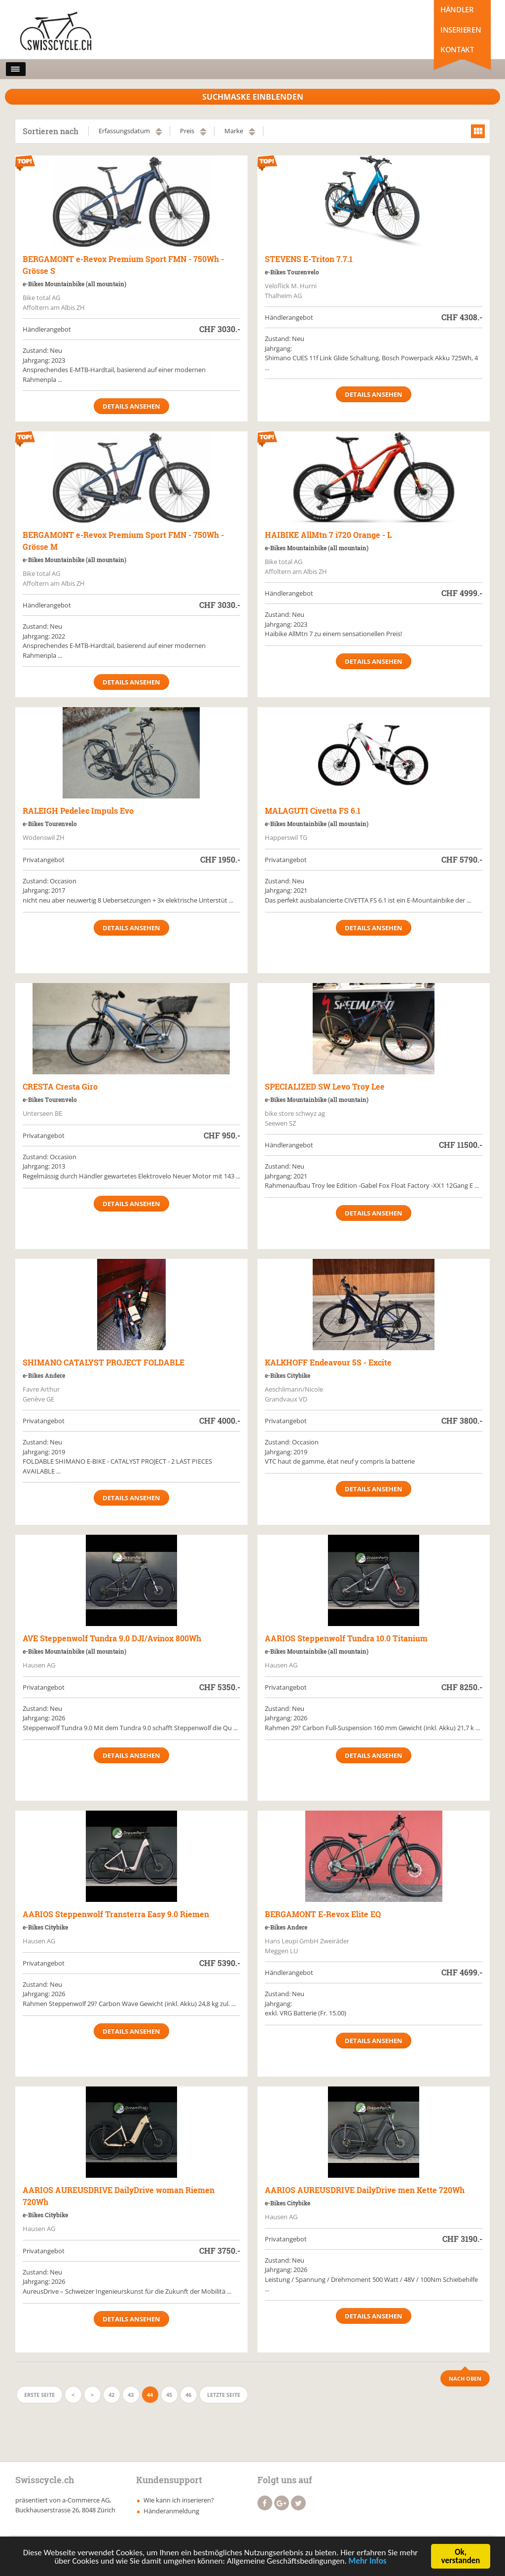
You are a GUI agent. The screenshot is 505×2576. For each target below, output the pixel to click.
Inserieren (460, 30)
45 (169, 2394)
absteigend (158, 134)
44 (150, 2394)
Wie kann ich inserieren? (179, 2500)
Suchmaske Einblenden (252, 96)
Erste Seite (39, 2394)
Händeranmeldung (171, 2510)
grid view (478, 131)
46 (188, 2394)
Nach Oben (465, 2378)
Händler (456, 9)
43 (131, 2394)
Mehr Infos (368, 2562)
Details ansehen (131, 406)
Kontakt (456, 49)
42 (111, 2394)
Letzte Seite (223, 2394)
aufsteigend (158, 129)
